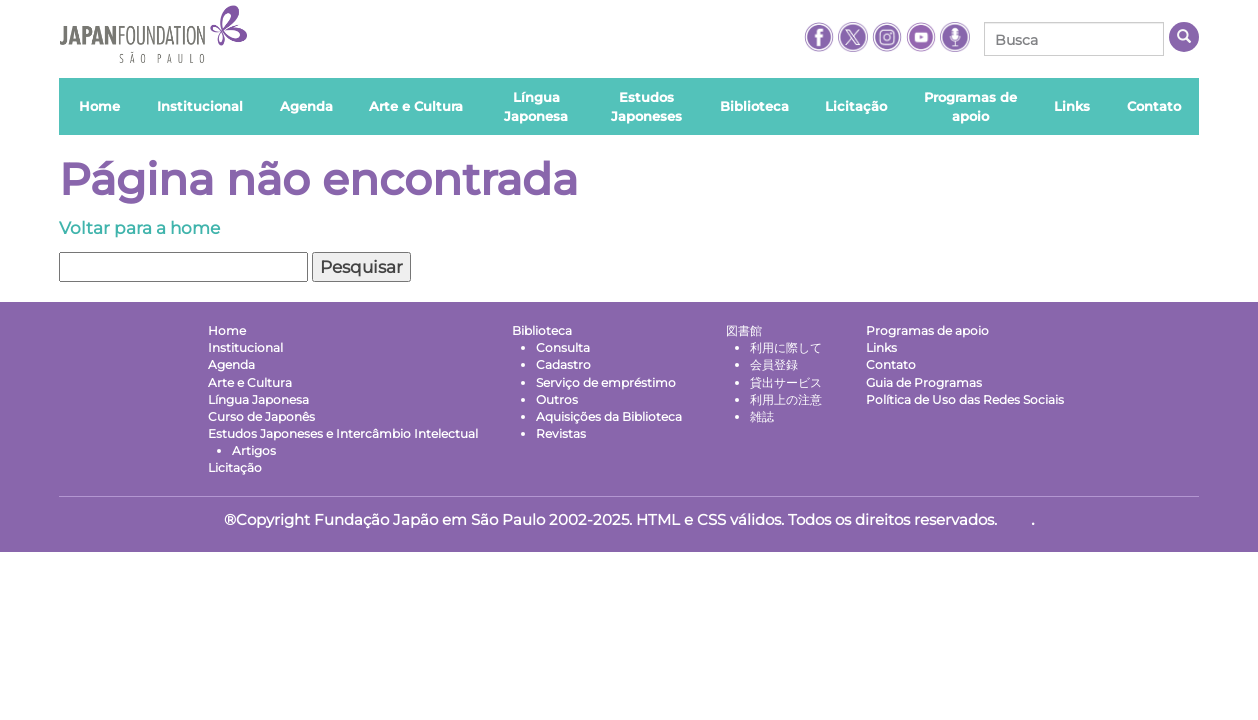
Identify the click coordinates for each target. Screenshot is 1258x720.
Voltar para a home (139, 228)
